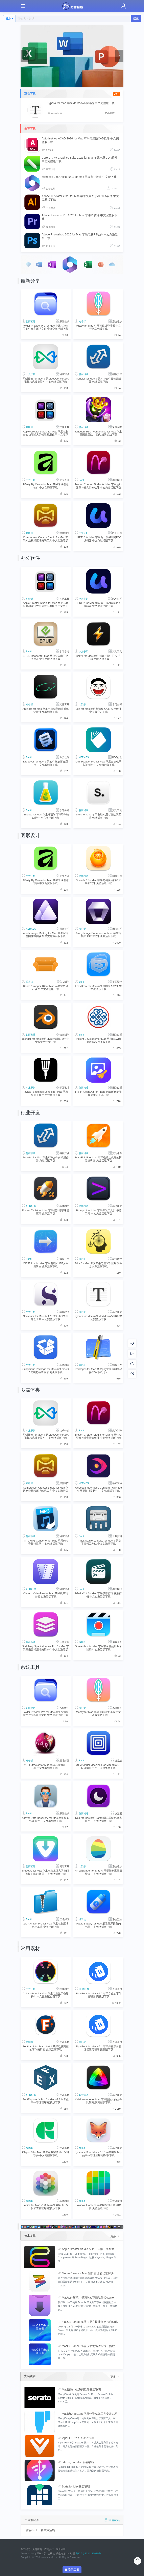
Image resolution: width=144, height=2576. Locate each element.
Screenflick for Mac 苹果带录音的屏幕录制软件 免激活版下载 (98, 1648)
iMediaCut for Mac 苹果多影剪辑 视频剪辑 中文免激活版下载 (98, 1595)
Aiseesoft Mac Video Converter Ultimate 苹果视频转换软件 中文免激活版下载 (98, 1489)
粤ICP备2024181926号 (88, 2553)
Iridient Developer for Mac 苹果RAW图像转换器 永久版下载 (98, 1040)
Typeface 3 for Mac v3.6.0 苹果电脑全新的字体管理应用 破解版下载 (98, 2154)
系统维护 (64, 321)
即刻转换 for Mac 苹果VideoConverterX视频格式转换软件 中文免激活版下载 (46, 380)
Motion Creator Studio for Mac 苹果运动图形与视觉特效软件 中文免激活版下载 (98, 486)
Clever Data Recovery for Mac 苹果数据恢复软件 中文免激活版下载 (45, 1819)
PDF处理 (117, 533)
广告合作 (49, 2549)
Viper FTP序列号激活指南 (76, 2438)
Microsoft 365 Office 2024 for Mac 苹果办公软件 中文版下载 (79, 176)
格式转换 (64, 374)
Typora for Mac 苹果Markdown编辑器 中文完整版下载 (98, 1318)
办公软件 (48, 188)
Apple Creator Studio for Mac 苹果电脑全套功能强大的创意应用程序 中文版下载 (45, 433)
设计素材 (117, 1989)
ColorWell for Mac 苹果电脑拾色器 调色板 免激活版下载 (98, 2207)
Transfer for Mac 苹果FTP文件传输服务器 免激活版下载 (98, 380)
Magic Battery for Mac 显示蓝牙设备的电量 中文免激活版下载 (98, 1925)
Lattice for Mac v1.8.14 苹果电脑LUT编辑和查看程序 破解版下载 (45, 2207)
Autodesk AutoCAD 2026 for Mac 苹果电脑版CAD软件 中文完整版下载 (80, 140)
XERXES (84, 757)
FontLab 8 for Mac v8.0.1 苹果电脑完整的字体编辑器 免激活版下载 (45, 2048)
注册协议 (61, 2549)
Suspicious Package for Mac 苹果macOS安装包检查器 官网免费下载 (45, 1371)
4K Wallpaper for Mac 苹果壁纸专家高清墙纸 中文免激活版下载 (98, 1872)
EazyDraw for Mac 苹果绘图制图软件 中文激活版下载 (98, 988)
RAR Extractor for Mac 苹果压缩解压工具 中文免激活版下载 (45, 1766)
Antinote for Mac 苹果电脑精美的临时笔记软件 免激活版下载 (45, 710)
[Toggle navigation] (23, 6)
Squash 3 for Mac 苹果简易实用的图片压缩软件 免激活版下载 (98, 882)
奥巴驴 (82, 2042)
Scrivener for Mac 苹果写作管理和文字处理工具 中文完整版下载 (45, 1318)
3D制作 (48, 149)
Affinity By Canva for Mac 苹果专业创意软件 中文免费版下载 (46, 486)
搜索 (136, 18)
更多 (115, 2236)
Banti (81, 480)
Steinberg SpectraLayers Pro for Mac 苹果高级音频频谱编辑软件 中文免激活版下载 (45, 1648)
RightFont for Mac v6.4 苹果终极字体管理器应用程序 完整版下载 (98, 2048)
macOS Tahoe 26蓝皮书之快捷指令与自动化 (87, 2321)
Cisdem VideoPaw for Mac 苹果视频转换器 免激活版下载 (45, 1595)
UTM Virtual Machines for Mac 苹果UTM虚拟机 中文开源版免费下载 (98, 1766)
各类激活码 (48, 2530)
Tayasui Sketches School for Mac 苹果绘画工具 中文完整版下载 (45, 1093)
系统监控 (117, 1919)
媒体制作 (48, 226)
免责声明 (37, 2549)
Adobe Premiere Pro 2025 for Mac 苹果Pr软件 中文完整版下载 (79, 217)
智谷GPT (31, 2530)
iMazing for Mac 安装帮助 (76, 2462)
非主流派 (83, 2095)
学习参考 (64, 651)
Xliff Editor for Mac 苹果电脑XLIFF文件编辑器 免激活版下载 (45, 1265)
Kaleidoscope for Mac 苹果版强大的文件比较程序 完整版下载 (98, 2101)
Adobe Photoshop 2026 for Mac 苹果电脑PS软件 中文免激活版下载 (80, 236)
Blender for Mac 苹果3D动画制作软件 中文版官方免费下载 (45, 1040)
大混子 (82, 704)
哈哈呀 (82, 321)
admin (29, 2148)
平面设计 (48, 169)
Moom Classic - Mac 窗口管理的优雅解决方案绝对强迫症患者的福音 (88, 2273)
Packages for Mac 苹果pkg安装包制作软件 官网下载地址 (98, 1371)
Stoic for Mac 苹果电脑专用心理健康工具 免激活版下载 (98, 816)
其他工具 (64, 427)
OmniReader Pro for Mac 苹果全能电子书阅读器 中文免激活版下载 (98, 763)
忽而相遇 (30, 321)
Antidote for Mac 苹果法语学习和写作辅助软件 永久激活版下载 (45, 816)
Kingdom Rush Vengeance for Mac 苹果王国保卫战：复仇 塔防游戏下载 (98, 433)
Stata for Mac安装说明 (74, 2486)
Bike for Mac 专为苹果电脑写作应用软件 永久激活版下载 (98, 1265)
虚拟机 (118, 1760)
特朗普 (29, 2042)
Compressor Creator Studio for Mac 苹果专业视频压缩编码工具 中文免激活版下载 (45, 539)
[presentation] (25, 56)
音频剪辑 (117, 1536)
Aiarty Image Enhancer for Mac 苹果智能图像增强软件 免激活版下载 (98, 935)
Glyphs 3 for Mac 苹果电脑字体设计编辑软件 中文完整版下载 (45, 2154)
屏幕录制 (117, 1642)
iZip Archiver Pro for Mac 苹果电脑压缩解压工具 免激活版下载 (45, 1925)
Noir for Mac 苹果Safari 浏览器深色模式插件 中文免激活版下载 (98, 1819)
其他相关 (117, 1153)
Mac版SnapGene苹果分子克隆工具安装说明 (87, 2413)
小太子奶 (30, 374)
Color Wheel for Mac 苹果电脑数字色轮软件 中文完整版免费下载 (45, 1995)
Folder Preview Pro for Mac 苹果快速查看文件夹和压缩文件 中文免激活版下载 (45, 327)
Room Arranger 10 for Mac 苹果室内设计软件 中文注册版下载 (45, 988)
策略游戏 (117, 427)
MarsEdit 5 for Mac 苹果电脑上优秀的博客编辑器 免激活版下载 (98, 1159)
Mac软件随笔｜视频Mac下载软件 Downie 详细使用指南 (88, 2297)
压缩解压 (64, 1760)
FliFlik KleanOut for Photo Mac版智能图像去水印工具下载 (98, 1093)
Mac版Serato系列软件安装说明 (79, 2389)
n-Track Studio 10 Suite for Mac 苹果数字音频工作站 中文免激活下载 (98, 1542)
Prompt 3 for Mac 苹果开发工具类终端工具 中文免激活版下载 (98, 1212)
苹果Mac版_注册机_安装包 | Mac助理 (54, 2553)
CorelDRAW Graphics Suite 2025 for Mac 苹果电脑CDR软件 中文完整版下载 (79, 159)
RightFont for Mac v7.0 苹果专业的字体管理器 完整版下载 (98, 1995)
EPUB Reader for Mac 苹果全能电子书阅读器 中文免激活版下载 (45, 657)
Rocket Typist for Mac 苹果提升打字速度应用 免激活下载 (45, 1212)
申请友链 (112, 2520)
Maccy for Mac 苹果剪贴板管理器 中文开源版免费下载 (98, 327)
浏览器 (118, 1813)
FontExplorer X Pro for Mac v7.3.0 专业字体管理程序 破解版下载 (46, 2101)
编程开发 (117, 374)
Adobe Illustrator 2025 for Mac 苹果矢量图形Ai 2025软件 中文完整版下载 (80, 197)
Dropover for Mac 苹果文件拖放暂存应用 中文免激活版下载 (45, 763)
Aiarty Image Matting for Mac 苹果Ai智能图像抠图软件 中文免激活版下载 (45, 935)
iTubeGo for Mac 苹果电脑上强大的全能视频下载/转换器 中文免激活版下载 (45, 1872)
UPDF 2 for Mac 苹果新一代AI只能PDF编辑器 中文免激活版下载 (98, 539)
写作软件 (117, 1259)
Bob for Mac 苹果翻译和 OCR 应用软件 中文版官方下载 (98, 710)
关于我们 (25, 2549)
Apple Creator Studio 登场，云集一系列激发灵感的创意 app (88, 2249)
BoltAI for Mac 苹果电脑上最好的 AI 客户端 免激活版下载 (98, 657)
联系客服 (72, 2569)
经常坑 (29, 981)
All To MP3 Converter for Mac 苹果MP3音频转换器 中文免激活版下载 (46, 1542)
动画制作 (64, 1034)
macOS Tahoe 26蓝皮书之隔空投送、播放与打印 (88, 2346)
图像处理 (48, 245)
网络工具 (64, 1866)
